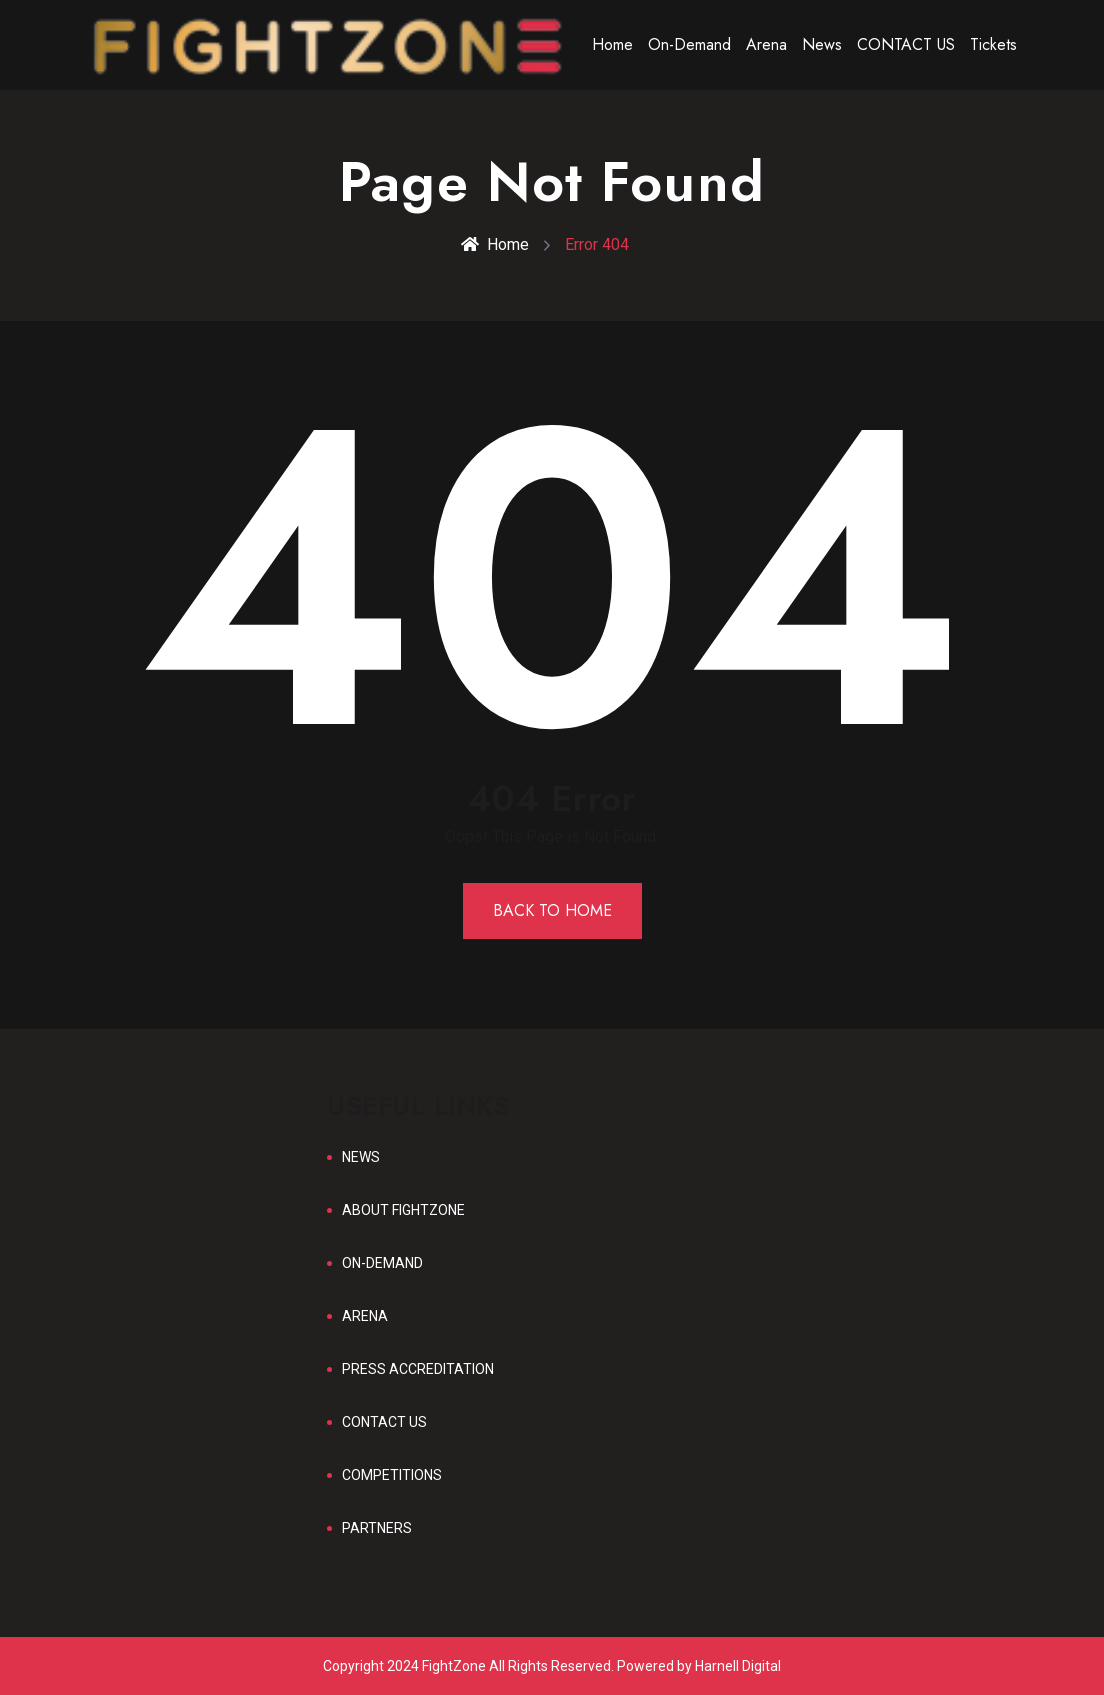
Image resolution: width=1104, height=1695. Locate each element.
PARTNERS (377, 1528)
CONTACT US (906, 44)
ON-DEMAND (382, 1263)
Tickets (993, 44)
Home (612, 44)
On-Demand (689, 44)
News (822, 44)
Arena (766, 44)
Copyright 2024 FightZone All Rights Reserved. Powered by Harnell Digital (552, 1666)
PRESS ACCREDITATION (418, 1369)
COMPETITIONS (392, 1475)
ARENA (365, 1316)
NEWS (361, 1157)
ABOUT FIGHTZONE (403, 1210)
